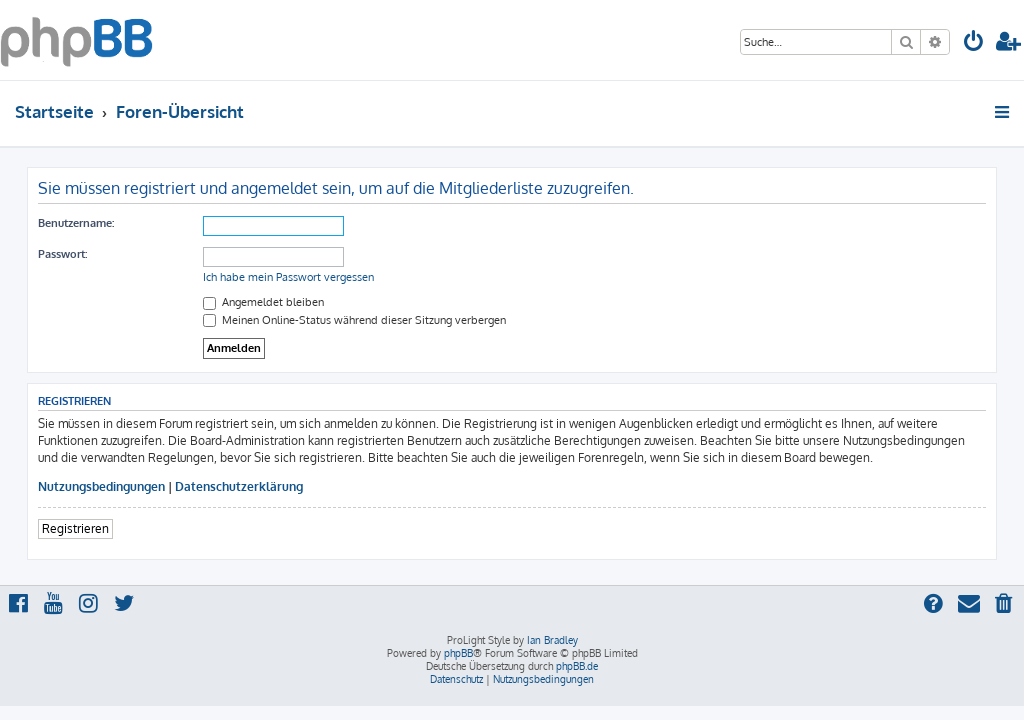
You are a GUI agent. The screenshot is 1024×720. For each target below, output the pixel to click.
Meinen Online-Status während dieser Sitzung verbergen (354, 320)
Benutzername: (76, 223)
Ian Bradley (552, 640)
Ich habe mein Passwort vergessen (288, 277)
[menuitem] (974, 43)
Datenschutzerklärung (239, 486)
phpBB (458, 653)
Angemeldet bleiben (263, 302)
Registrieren (75, 528)
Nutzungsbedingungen (101, 486)
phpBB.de (577, 666)
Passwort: (62, 254)
